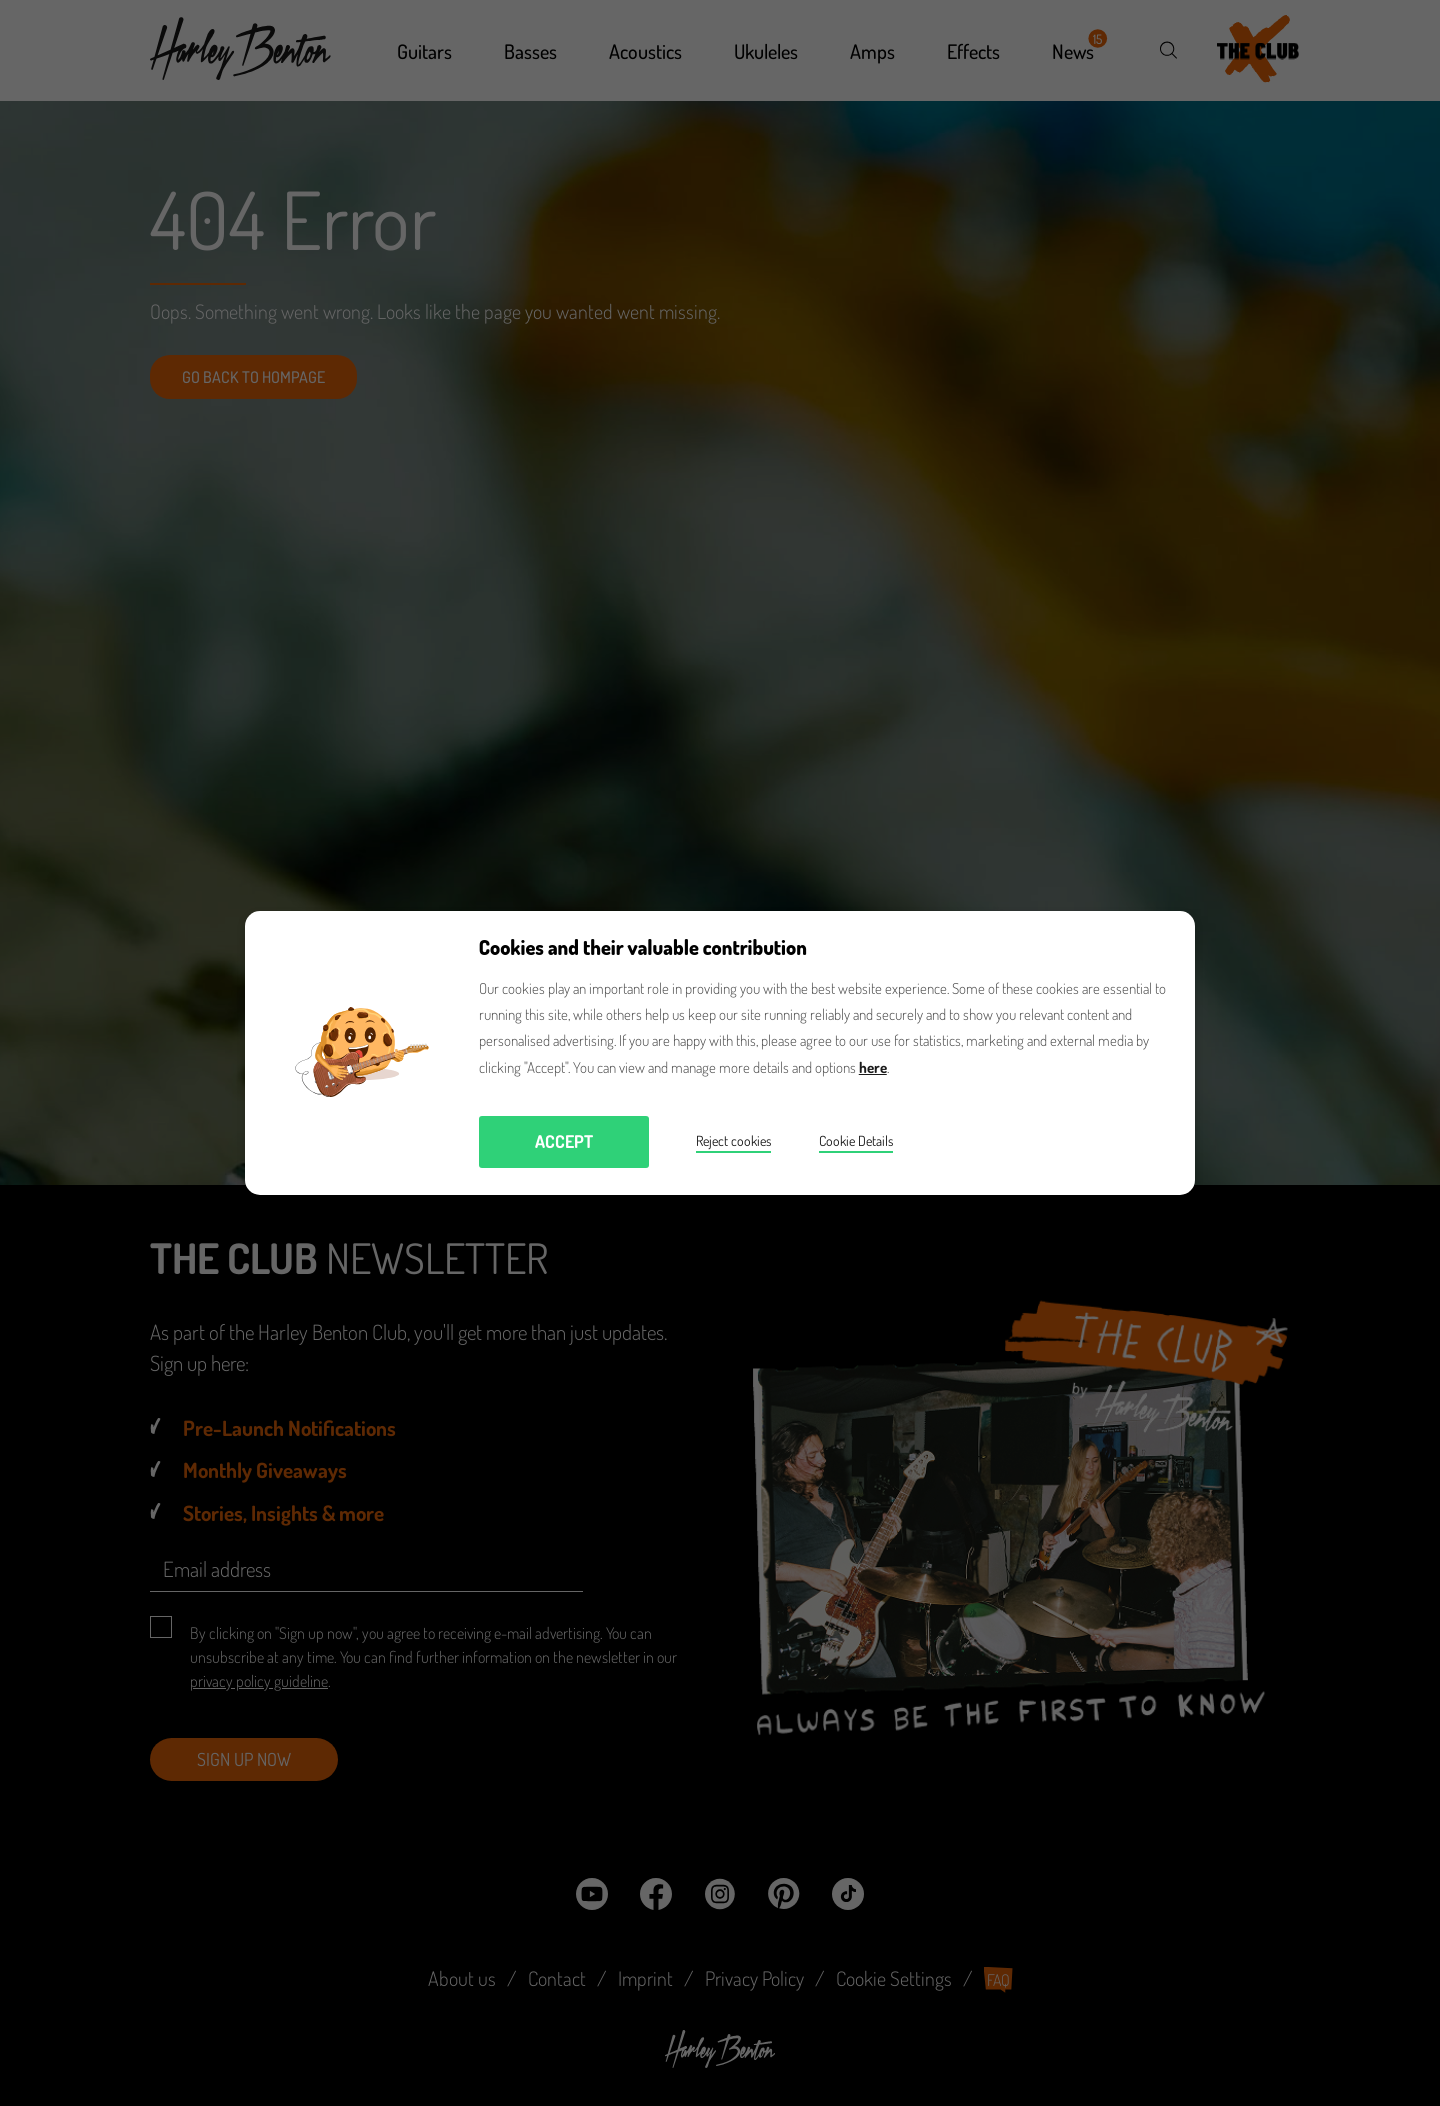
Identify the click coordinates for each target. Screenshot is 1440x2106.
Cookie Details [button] (856, 1140)
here (873, 1067)
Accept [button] (564, 1141)
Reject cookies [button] (733, 1140)
